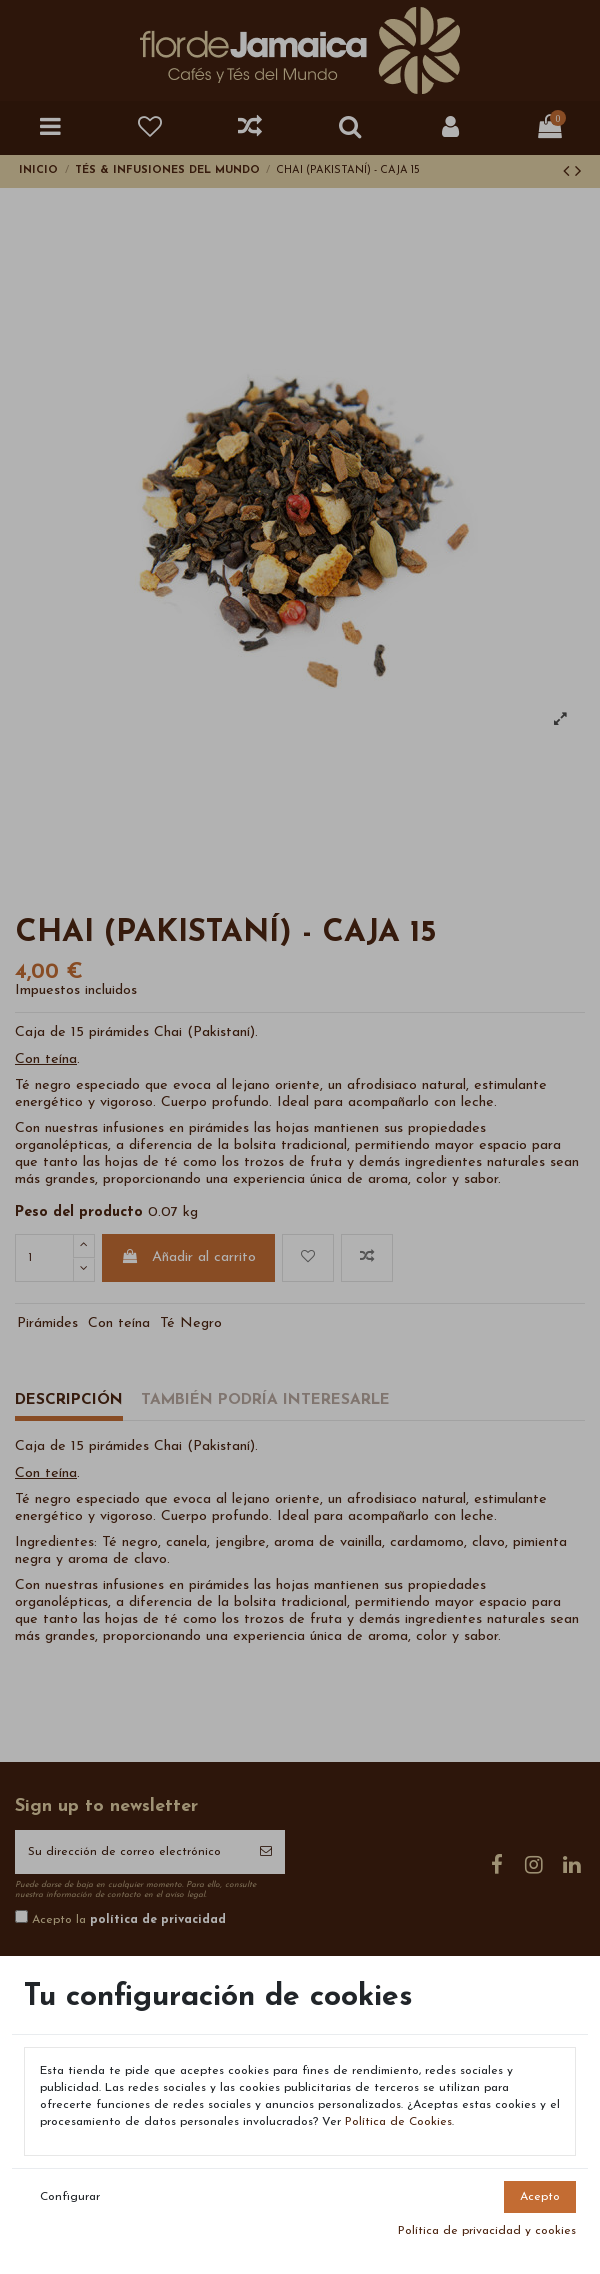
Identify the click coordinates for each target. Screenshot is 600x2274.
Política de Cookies (398, 2122)
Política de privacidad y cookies (487, 2231)
